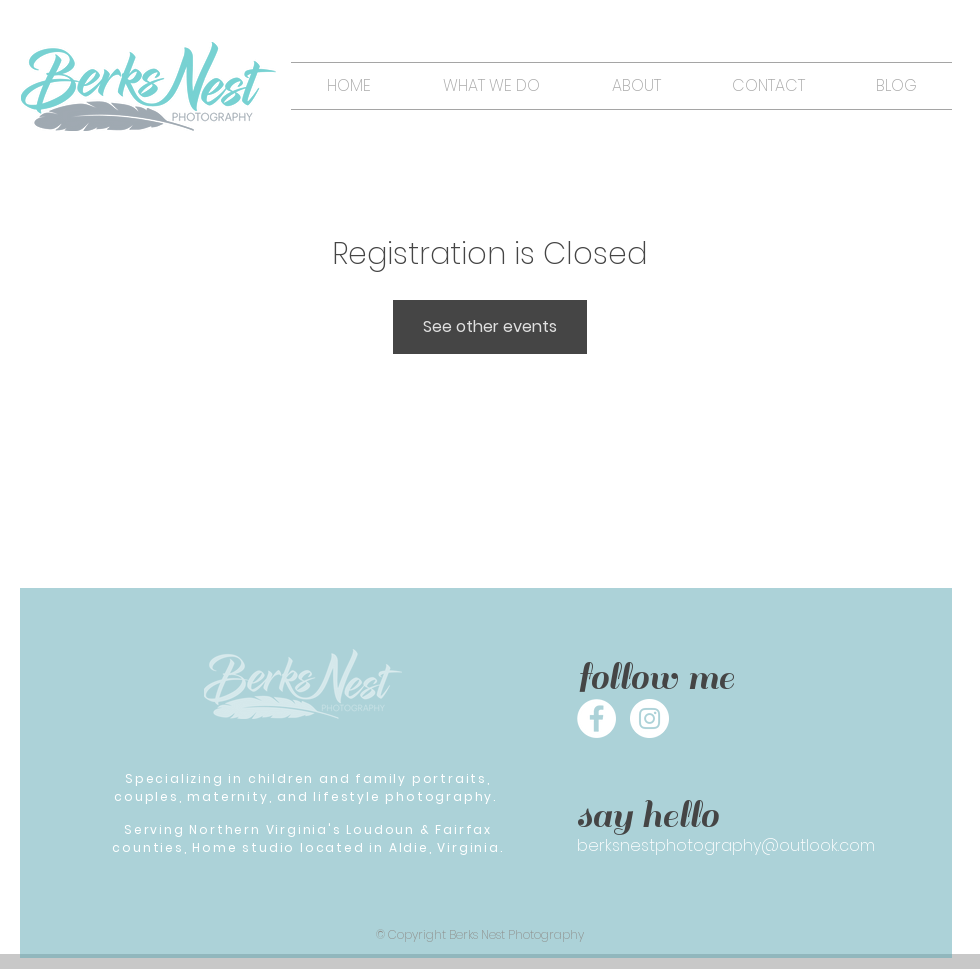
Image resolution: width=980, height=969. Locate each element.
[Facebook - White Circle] (596, 718)
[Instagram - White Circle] (649, 718)
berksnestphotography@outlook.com (726, 845)
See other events (490, 326)
